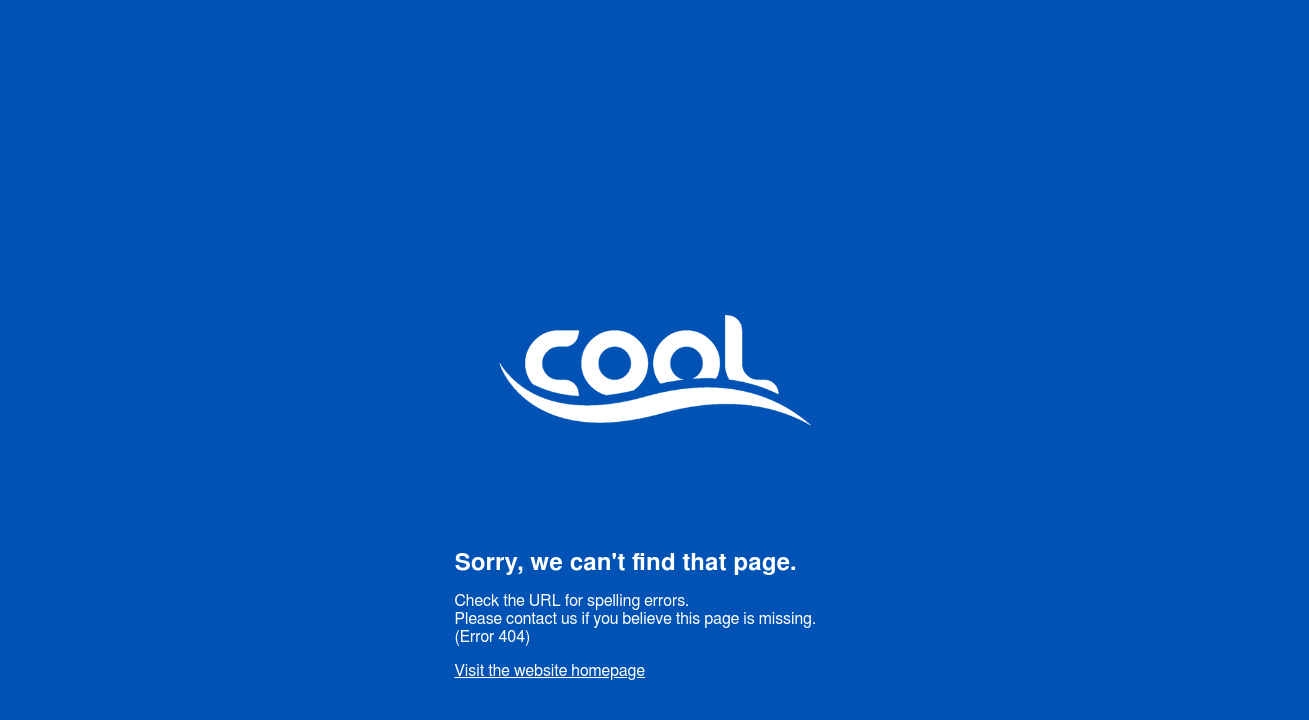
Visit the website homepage (550, 671)
